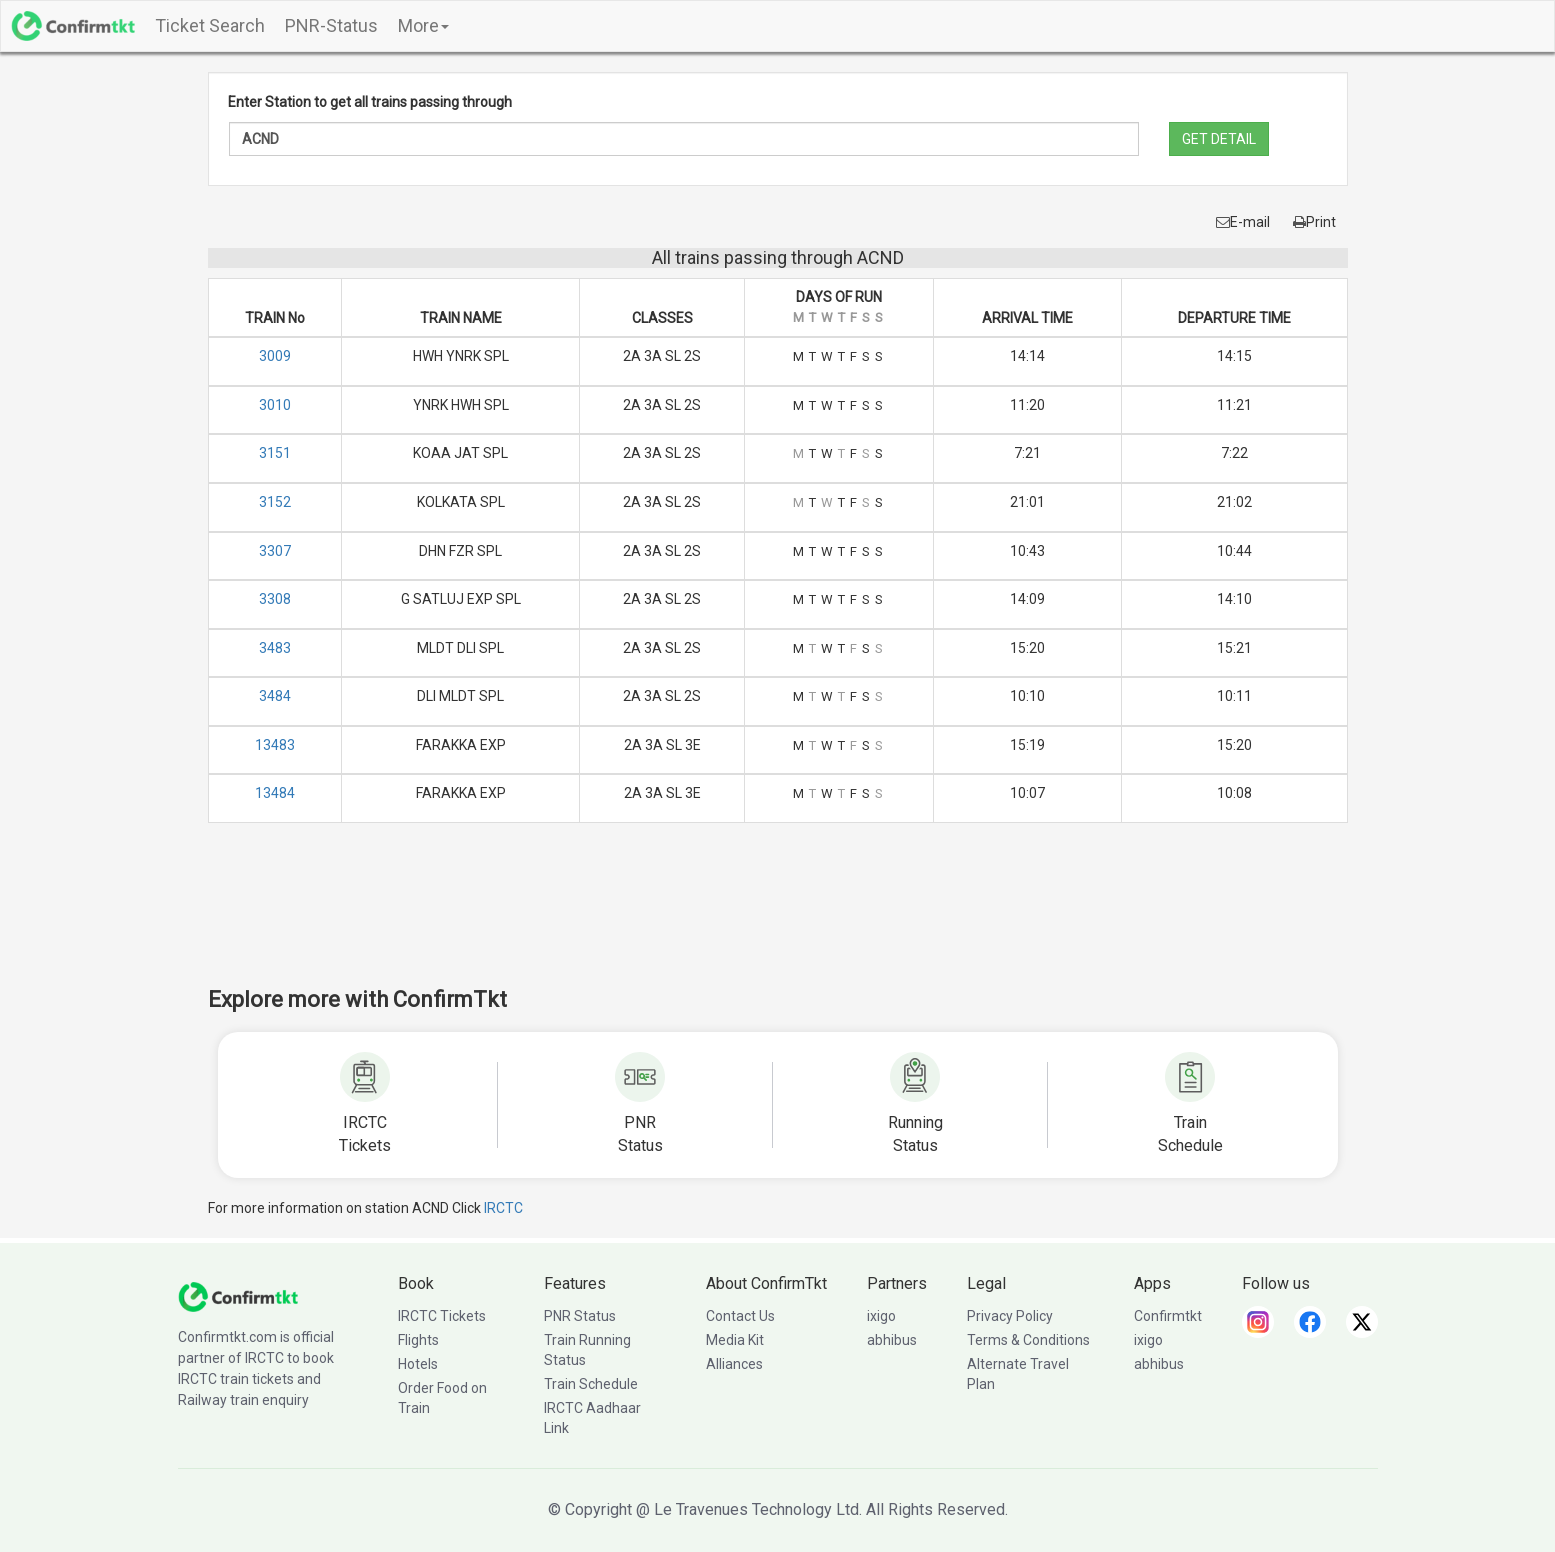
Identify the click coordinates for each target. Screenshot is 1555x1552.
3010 (275, 405)
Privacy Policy (1010, 1316)
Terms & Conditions (1028, 1340)
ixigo (881, 1316)
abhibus (892, 1340)
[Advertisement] (778, 918)
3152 (275, 502)
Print (1314, 222)
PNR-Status (331, 25)
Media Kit (735, 1340)
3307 (275, 551)
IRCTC (503, 1208)
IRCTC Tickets (442, 1316)
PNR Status (580, 1316)
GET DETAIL (1219, 139)
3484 (275, 696)
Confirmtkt (1168, 1316)
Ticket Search (210, 25)
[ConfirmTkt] (238, 1296)
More (423, 25)
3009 (275, 356)
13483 (275, 745)
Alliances (734, 1364)
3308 (275, 599)
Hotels (418, 1364)
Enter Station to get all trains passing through (370, 102)
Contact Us (740, 1316)
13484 (275, 793)
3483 (275, 648)
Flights (418, 1340)
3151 (275, 453)
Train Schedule (591, 1384)
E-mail (1243, 222)
